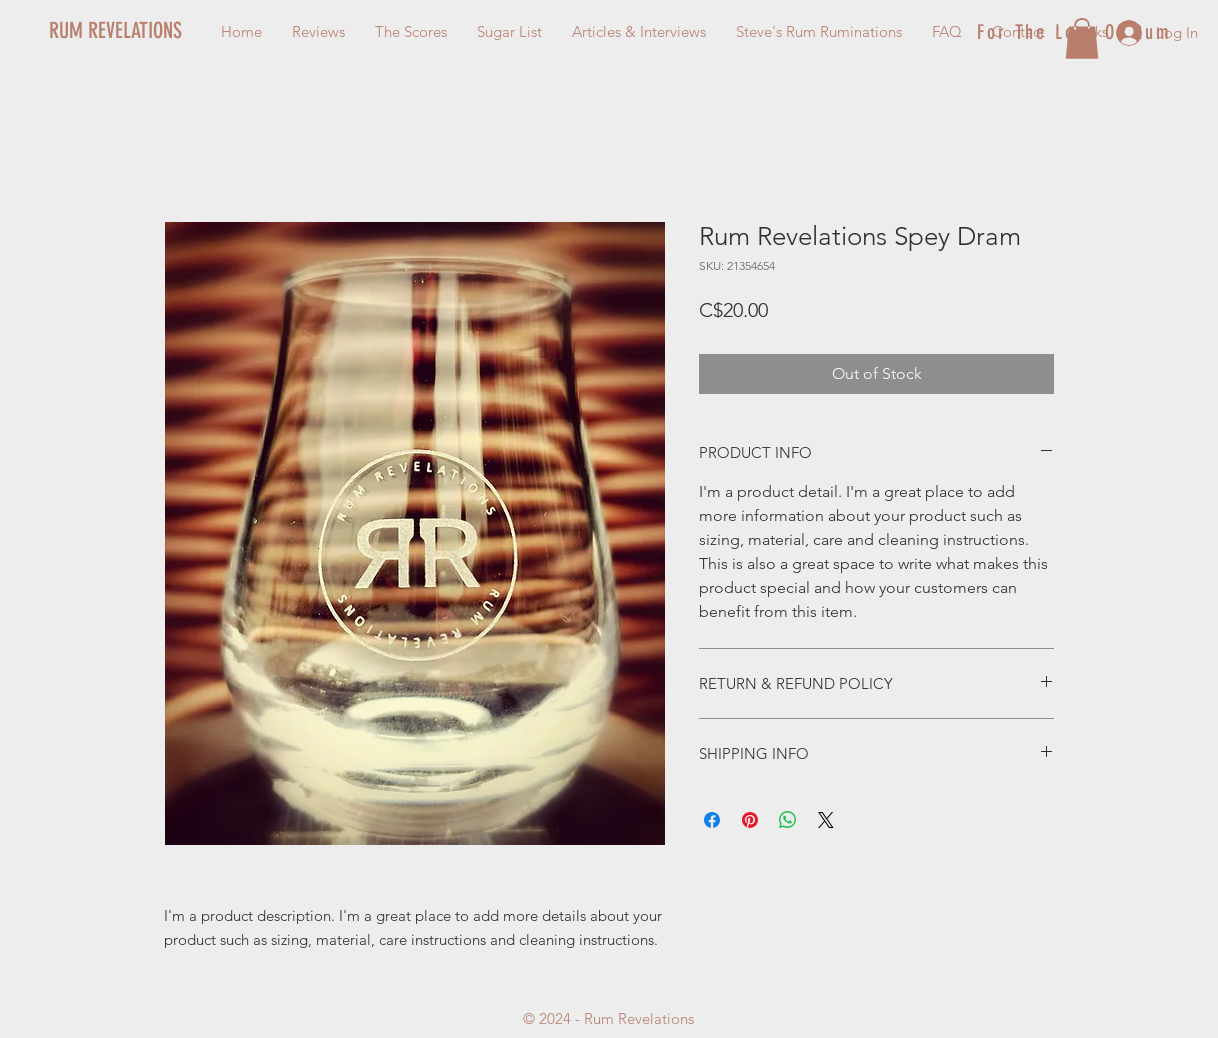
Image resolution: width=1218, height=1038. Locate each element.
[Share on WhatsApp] (788, 820)
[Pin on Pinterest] (750, 820)
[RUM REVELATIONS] (153, 31)
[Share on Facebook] (712, 820)
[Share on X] (826, 820)
